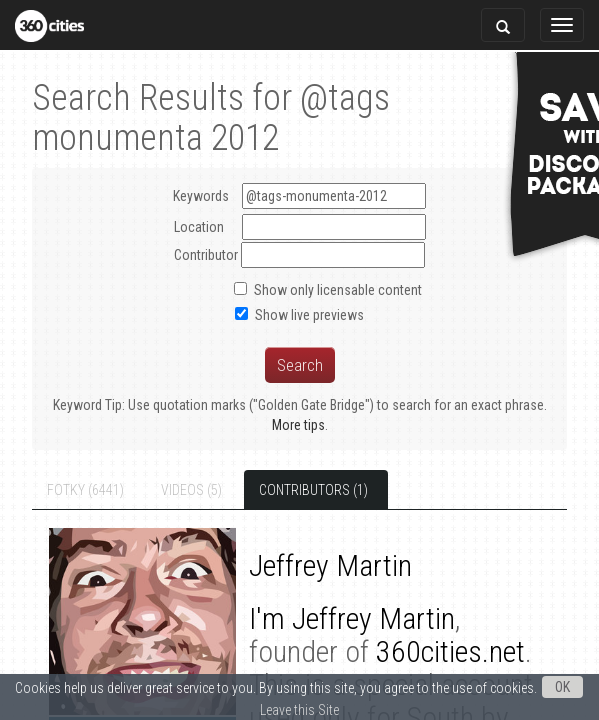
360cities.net (289, 651)
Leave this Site (299, 710)
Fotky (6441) (68, 490)
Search (300, 365)
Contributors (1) (296, 490)
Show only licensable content (338, 290)
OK (562, 687)
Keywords (299, 196)
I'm (236, 618)
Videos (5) (174, 490)
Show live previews (309, 315)
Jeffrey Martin (339, 618)
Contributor (206, 255)
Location (199, 227)
